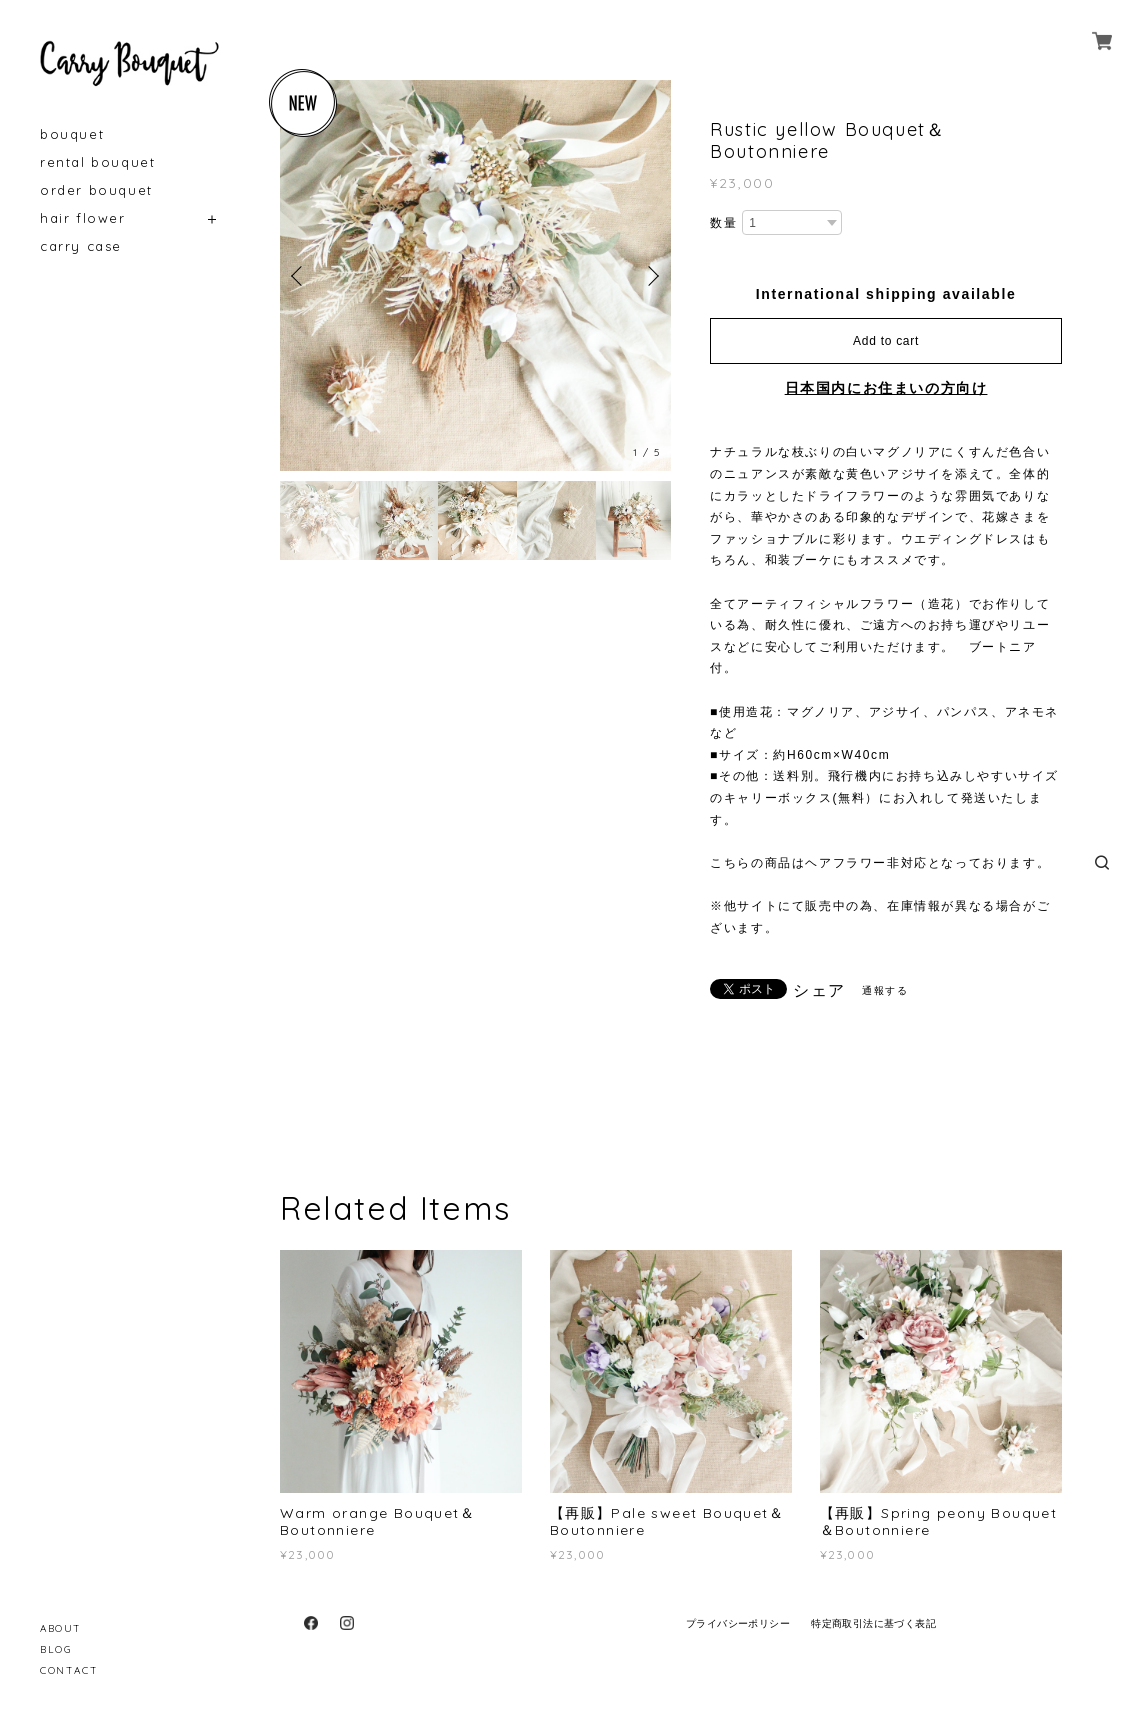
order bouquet (96, 190)
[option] (475, 275)
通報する (885, 990)
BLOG (55, 1649)
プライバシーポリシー (738, 1623)
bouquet (72, 134)
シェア (819, 991)
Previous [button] (300, 276)
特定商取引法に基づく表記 (873, 1623)
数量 (723, 223)
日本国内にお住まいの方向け (886, 388)
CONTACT (69, 1670)
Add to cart (886, 341)
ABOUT (61, 1628)
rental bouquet (97, 162)
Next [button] (651, 276)
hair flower (83, 218)
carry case (81, 246)
